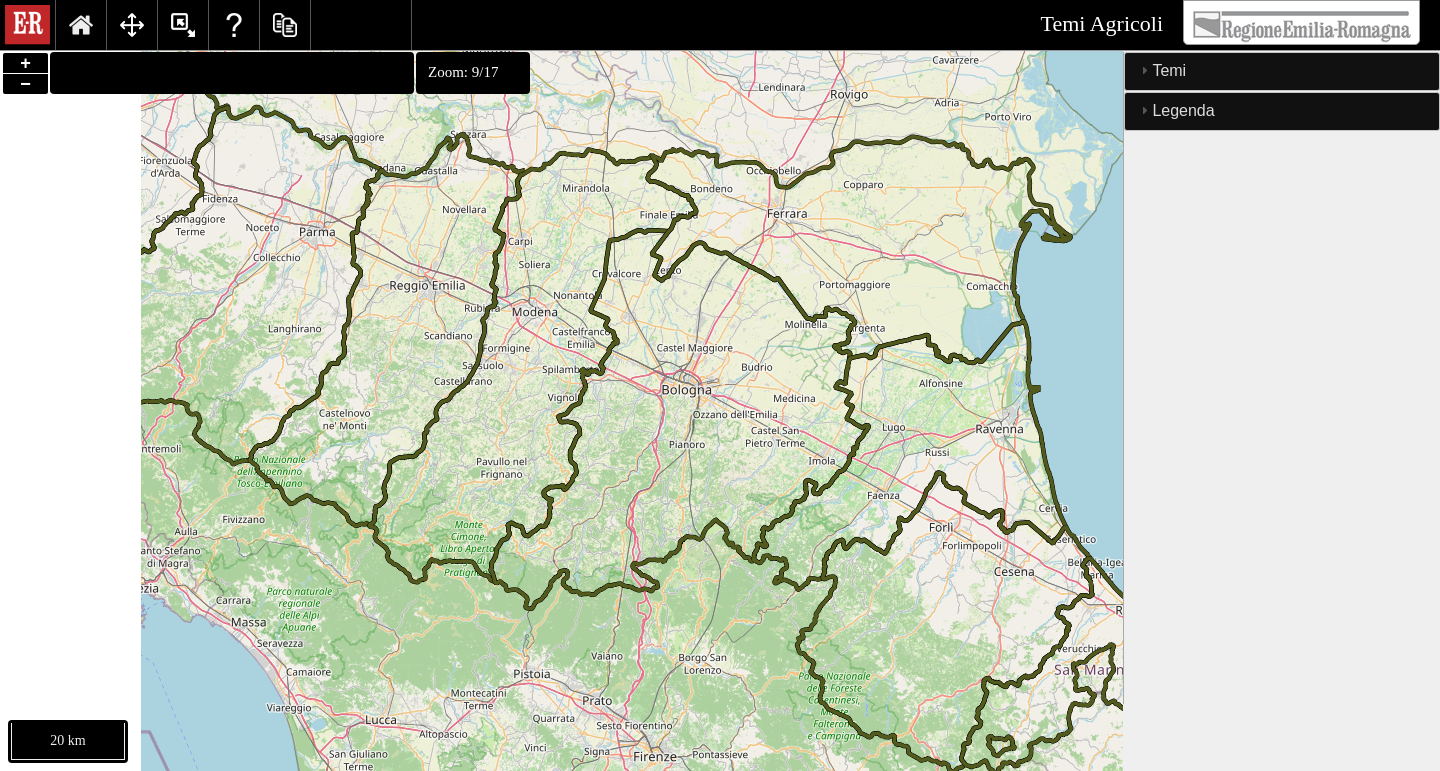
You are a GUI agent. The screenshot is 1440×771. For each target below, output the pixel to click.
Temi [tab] (1161, 70)
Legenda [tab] (1175, 110)
